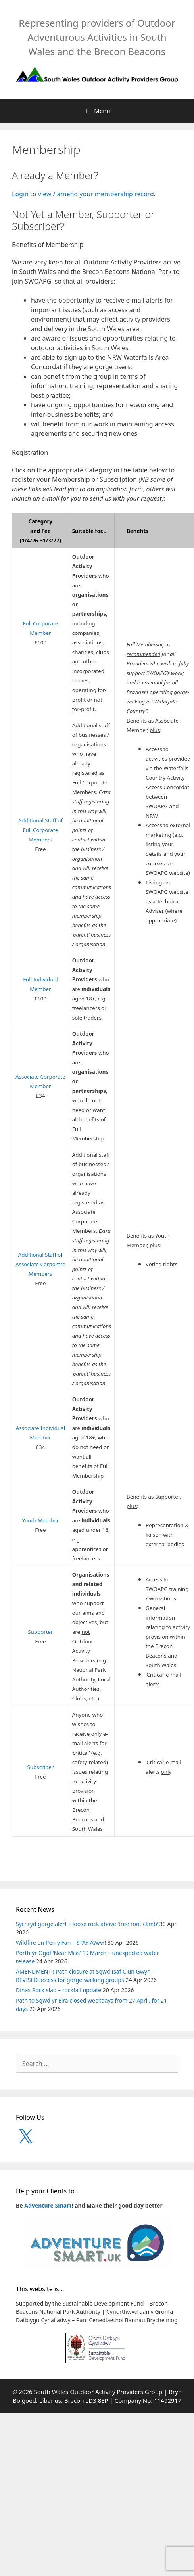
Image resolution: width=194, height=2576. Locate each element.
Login (20, 194)
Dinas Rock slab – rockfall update (58, 1990)
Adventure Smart (47, 2205)
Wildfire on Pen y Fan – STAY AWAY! (61, 1942)
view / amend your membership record (96, 194)
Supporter (40, 1631)
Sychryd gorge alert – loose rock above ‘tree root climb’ (87, 1924)
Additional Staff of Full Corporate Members (40, 830)
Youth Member (40, 1520)
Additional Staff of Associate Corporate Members (40, 1264)
